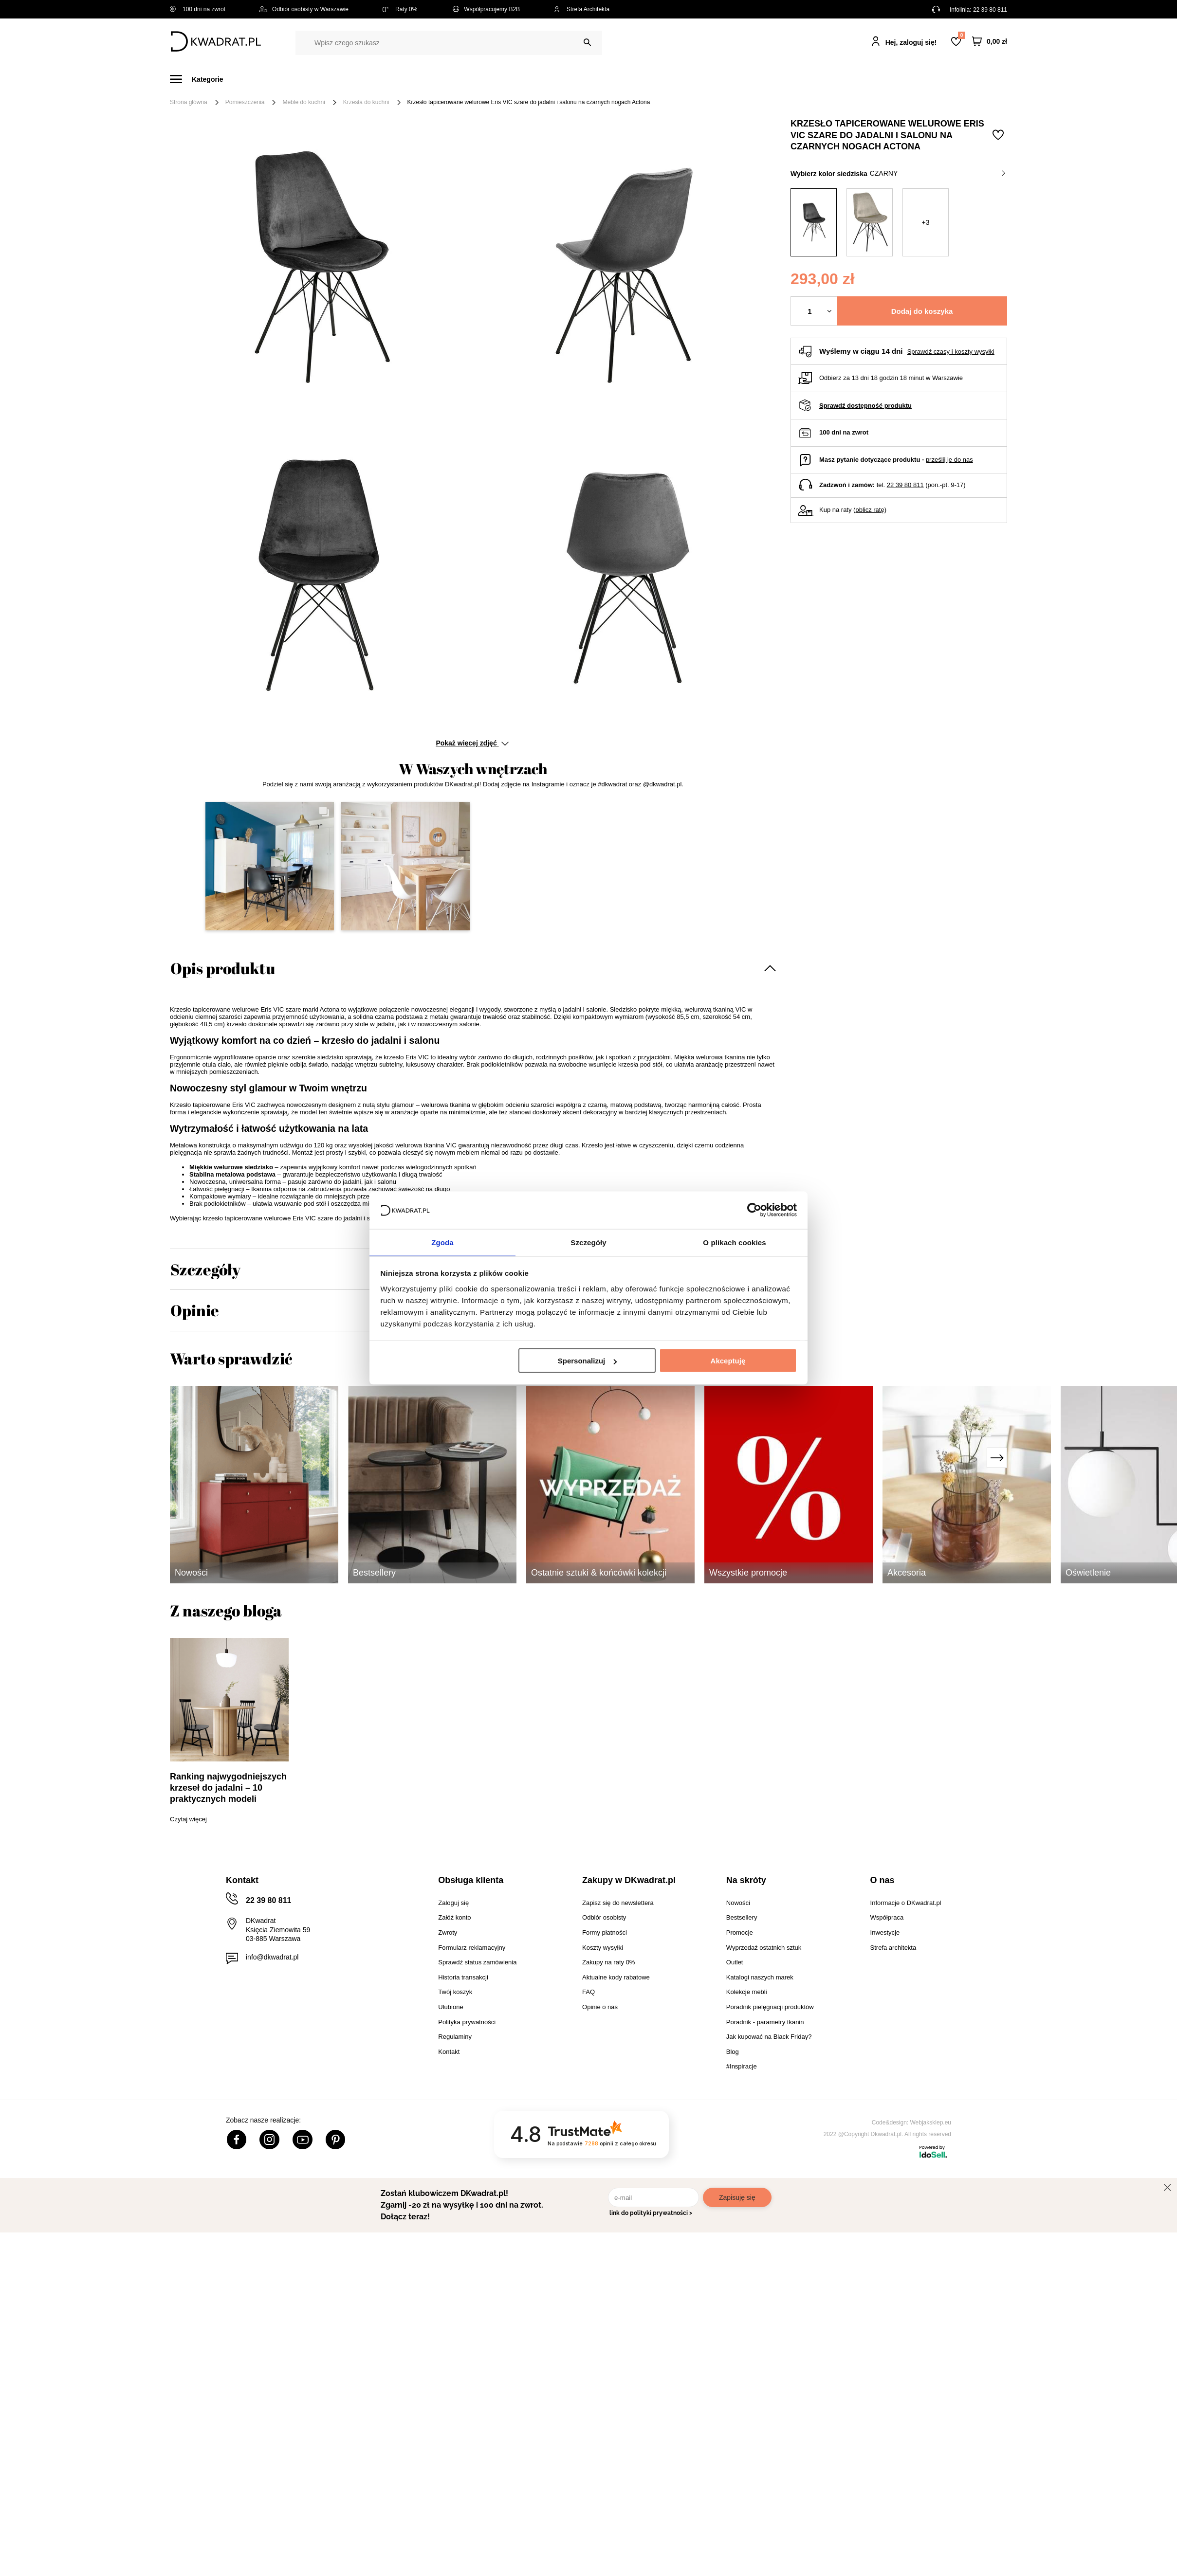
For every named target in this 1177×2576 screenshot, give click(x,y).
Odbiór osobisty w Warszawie (304, 9)
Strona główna (188, 102)
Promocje (789, 79)
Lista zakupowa (961, 35)
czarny (938, 173)
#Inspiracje (845, 79)
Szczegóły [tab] (588, 1241)
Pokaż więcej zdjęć (472, 743)
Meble (245, 79)
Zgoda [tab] (442, 1241)
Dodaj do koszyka (922, 311)
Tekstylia (637, 79)
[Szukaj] (587, 43)
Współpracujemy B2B (485, 9)
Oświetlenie (693, 79)
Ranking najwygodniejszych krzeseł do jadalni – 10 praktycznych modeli (228, 1788)
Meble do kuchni (303, 102)
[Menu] (202, 79)
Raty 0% (400, 9)
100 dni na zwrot (197, 9)
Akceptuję (728, 1361)
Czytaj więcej (188, 1819)
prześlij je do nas (949, 459)
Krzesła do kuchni (366, 102)
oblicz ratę (869, 509)
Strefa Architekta (581, 9)
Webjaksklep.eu (931, 2122)
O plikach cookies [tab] (734, 1241)
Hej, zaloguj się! (911, 42)
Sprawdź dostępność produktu (865, 405)
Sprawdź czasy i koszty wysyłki (950, 351)
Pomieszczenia (245, 102)
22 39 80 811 (990, 9)
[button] (269, 866)
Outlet (743, 79)
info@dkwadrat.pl (272, 1957)
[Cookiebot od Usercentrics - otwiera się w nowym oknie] (754, 1209)
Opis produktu (222, 968)
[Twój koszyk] (989, 41)
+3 (926, 222)
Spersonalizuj (587, 1361)
